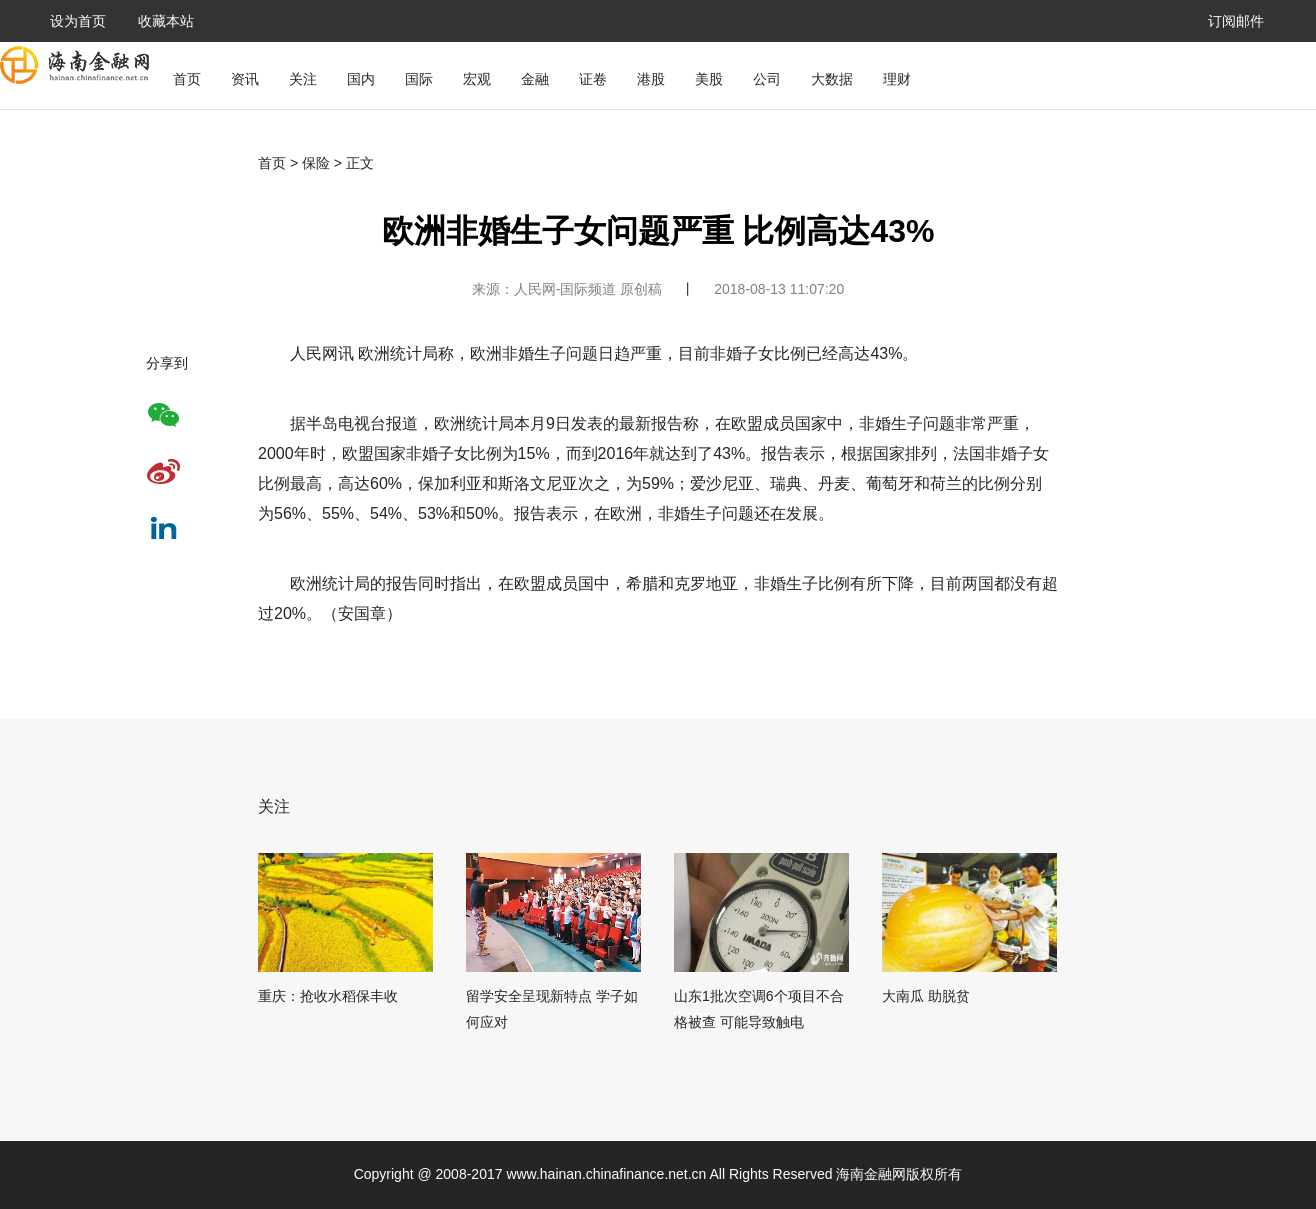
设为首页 (78, 21)
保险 (316, 163)
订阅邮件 (1236, 21)
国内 (361, 79)
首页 (187, 79)
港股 (651, 79)
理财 (897, 79)
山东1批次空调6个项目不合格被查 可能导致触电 (759, 1009)
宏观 (477, 79)
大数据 (832, 79)
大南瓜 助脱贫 (926, 996)
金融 (535, 79)
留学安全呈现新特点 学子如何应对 (552, 1009)
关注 (303, 79)
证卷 (593, 79)
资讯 (245, 79)
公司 (767, 79)
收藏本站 (166, 21)
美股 (709, 79)
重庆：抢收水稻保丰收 (328, 996)
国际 (419, 79)
